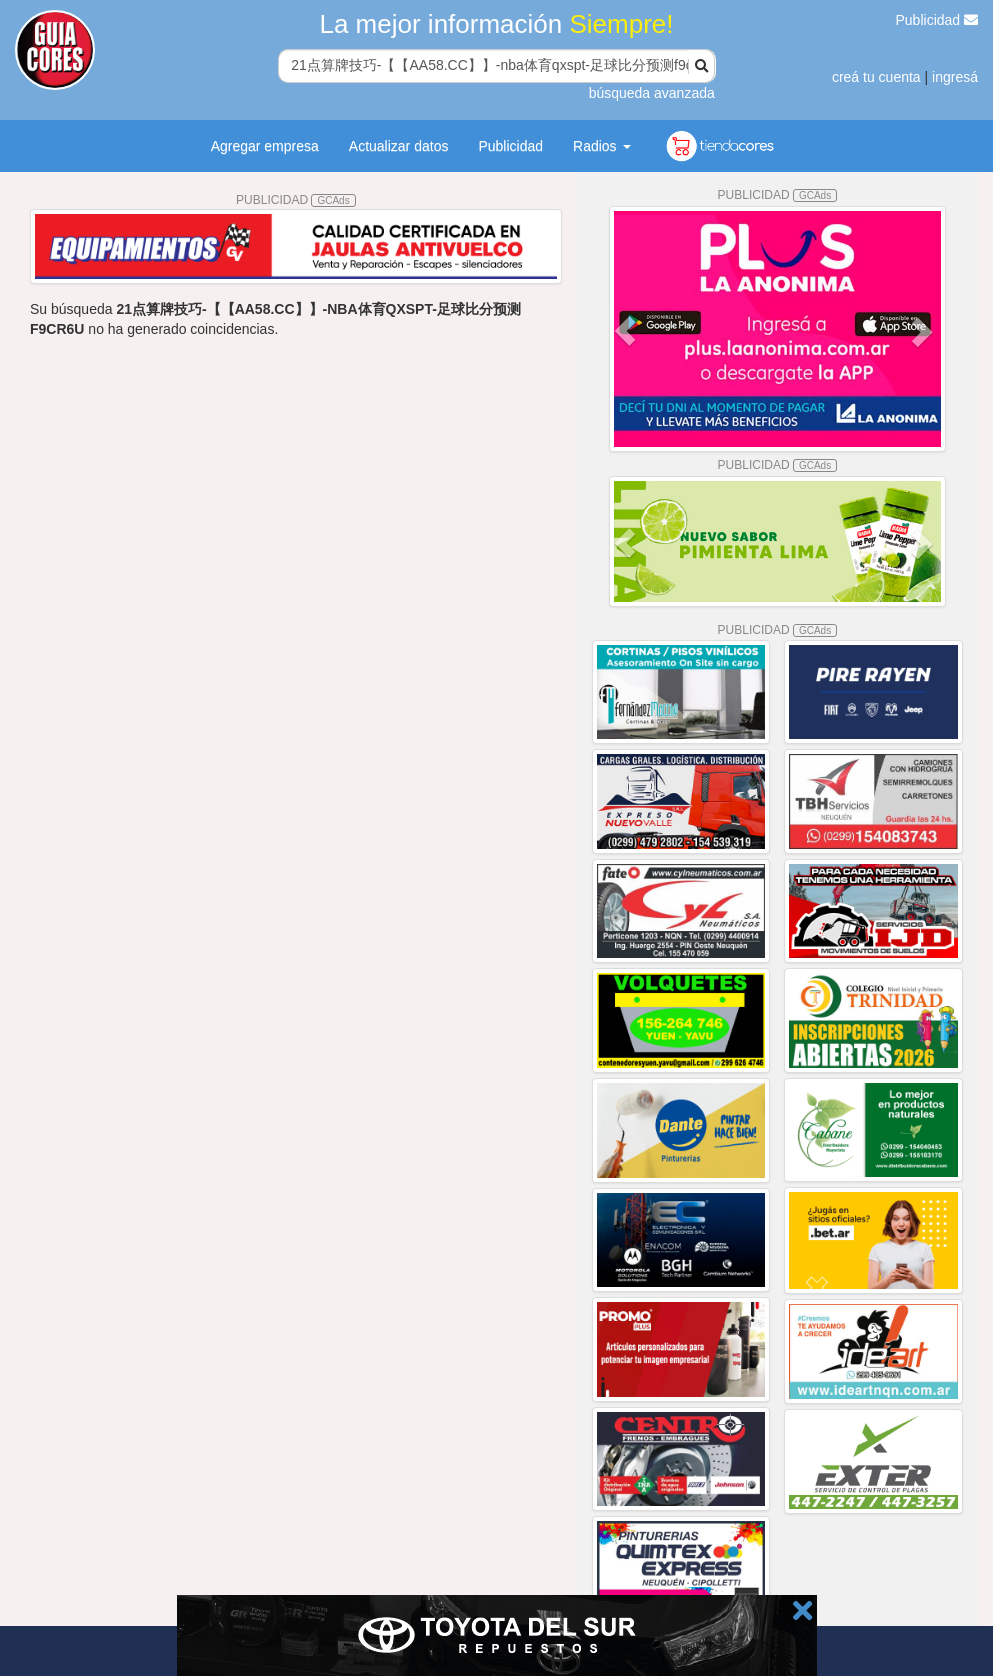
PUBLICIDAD (296, 200)
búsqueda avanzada (652, 93)
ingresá (955, 77)
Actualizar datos (399, 146)
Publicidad (937, 20)
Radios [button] (601, 146)
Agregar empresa (265, 146)
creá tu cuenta (876, 77)
